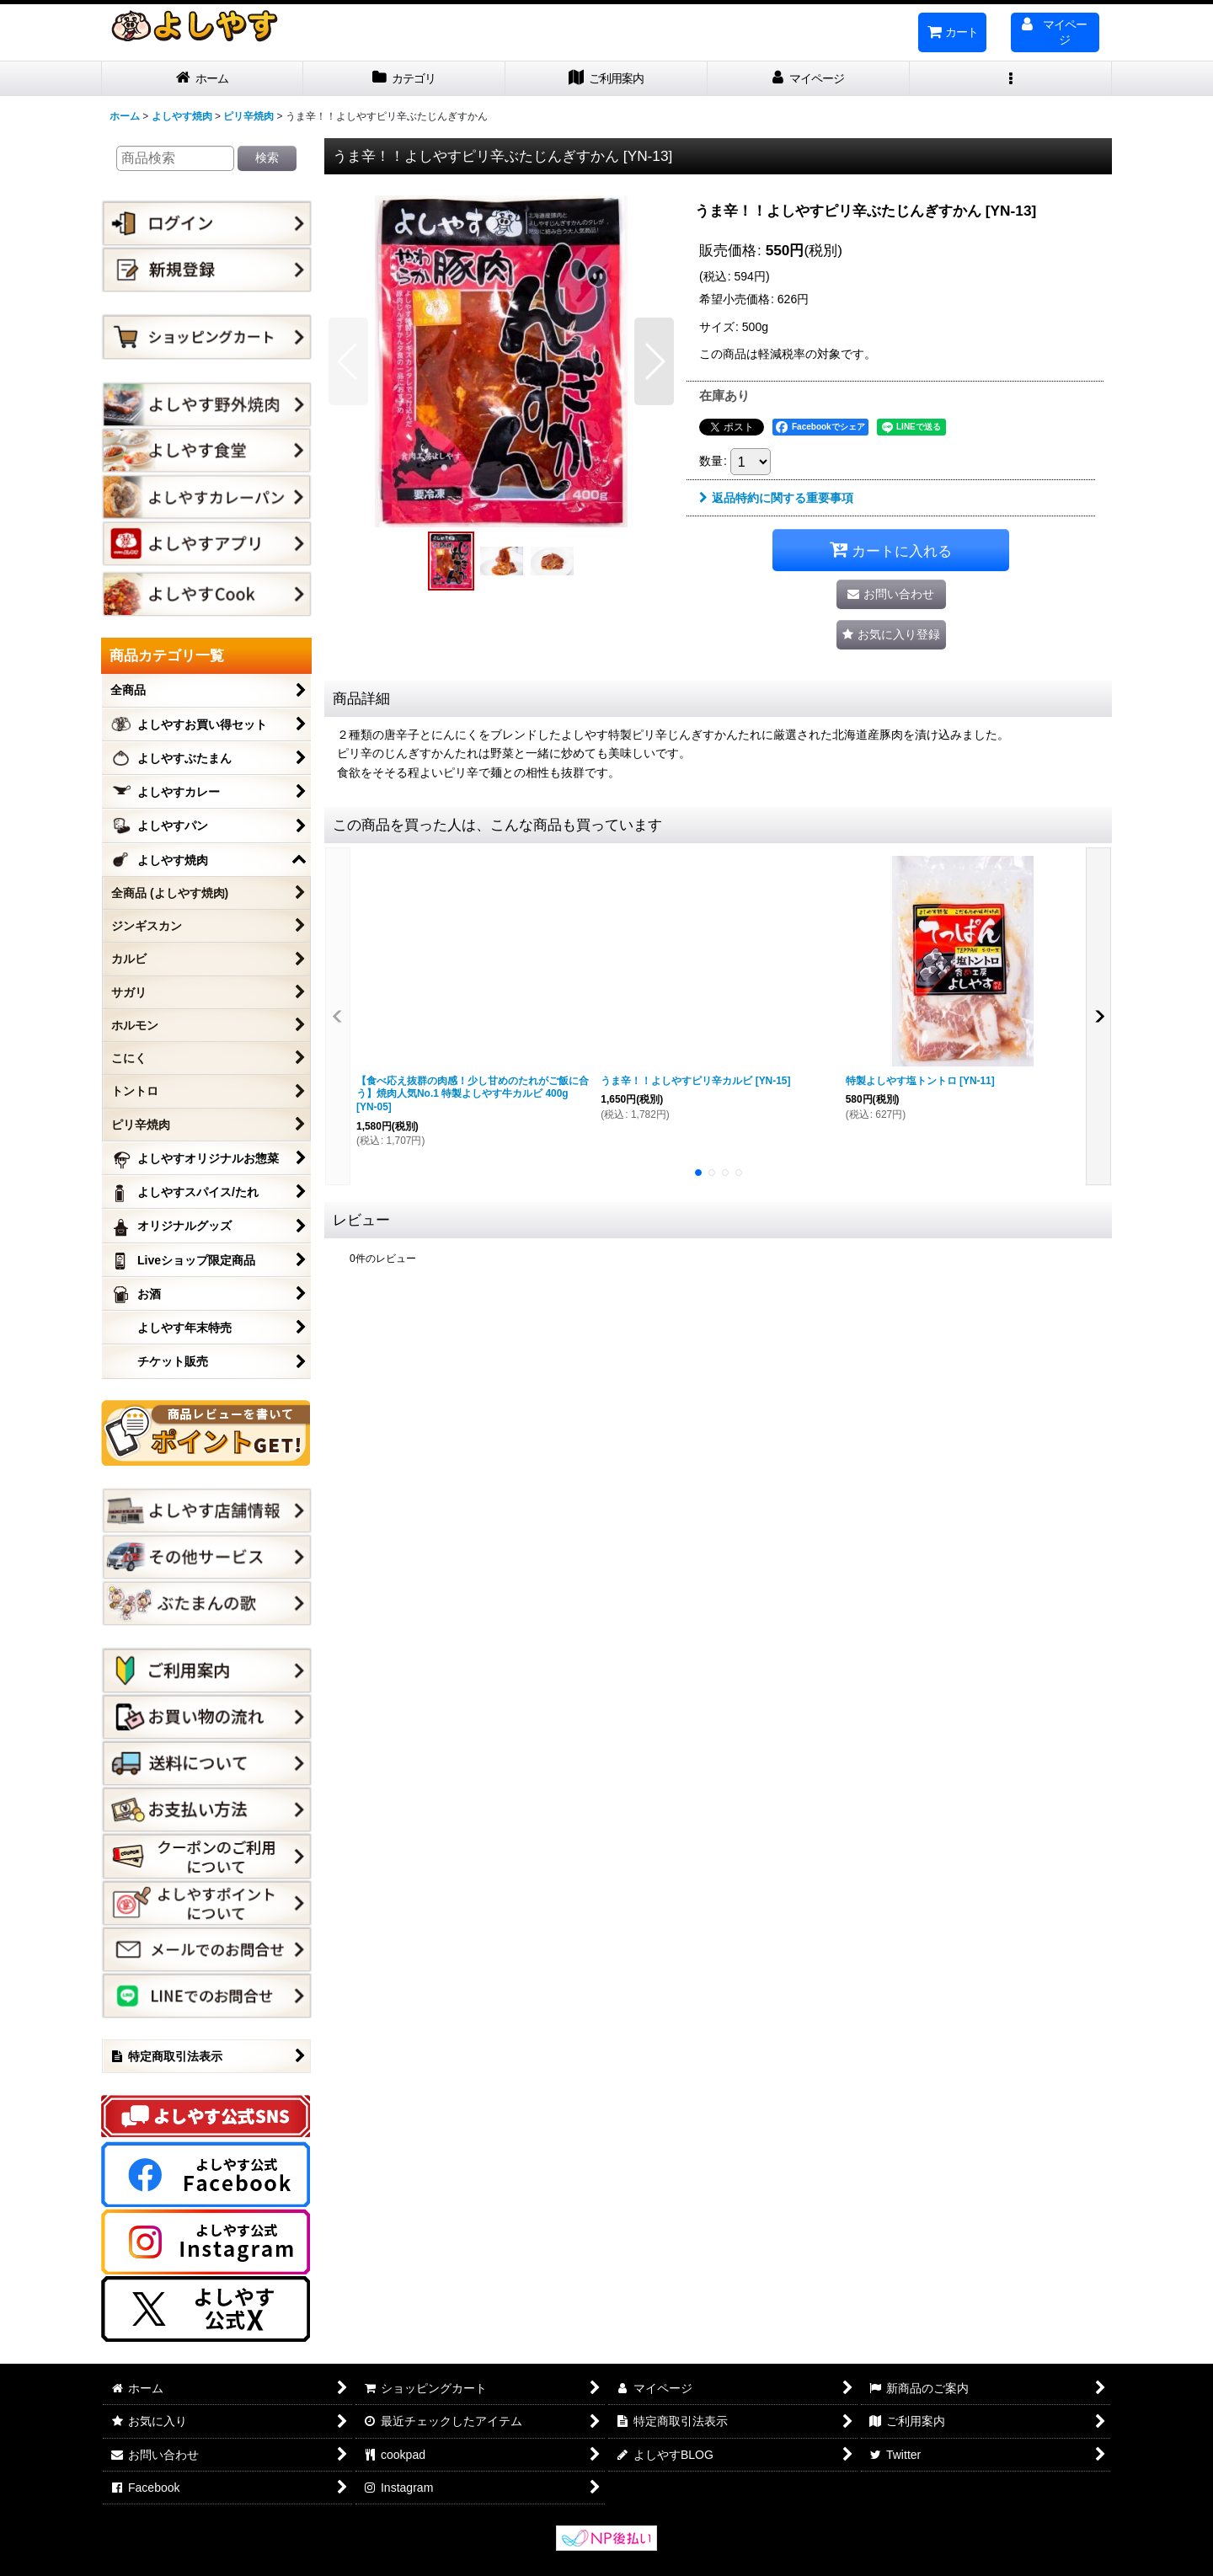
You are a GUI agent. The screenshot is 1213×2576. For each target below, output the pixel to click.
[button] (1011, 78)
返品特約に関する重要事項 (776, 498)
